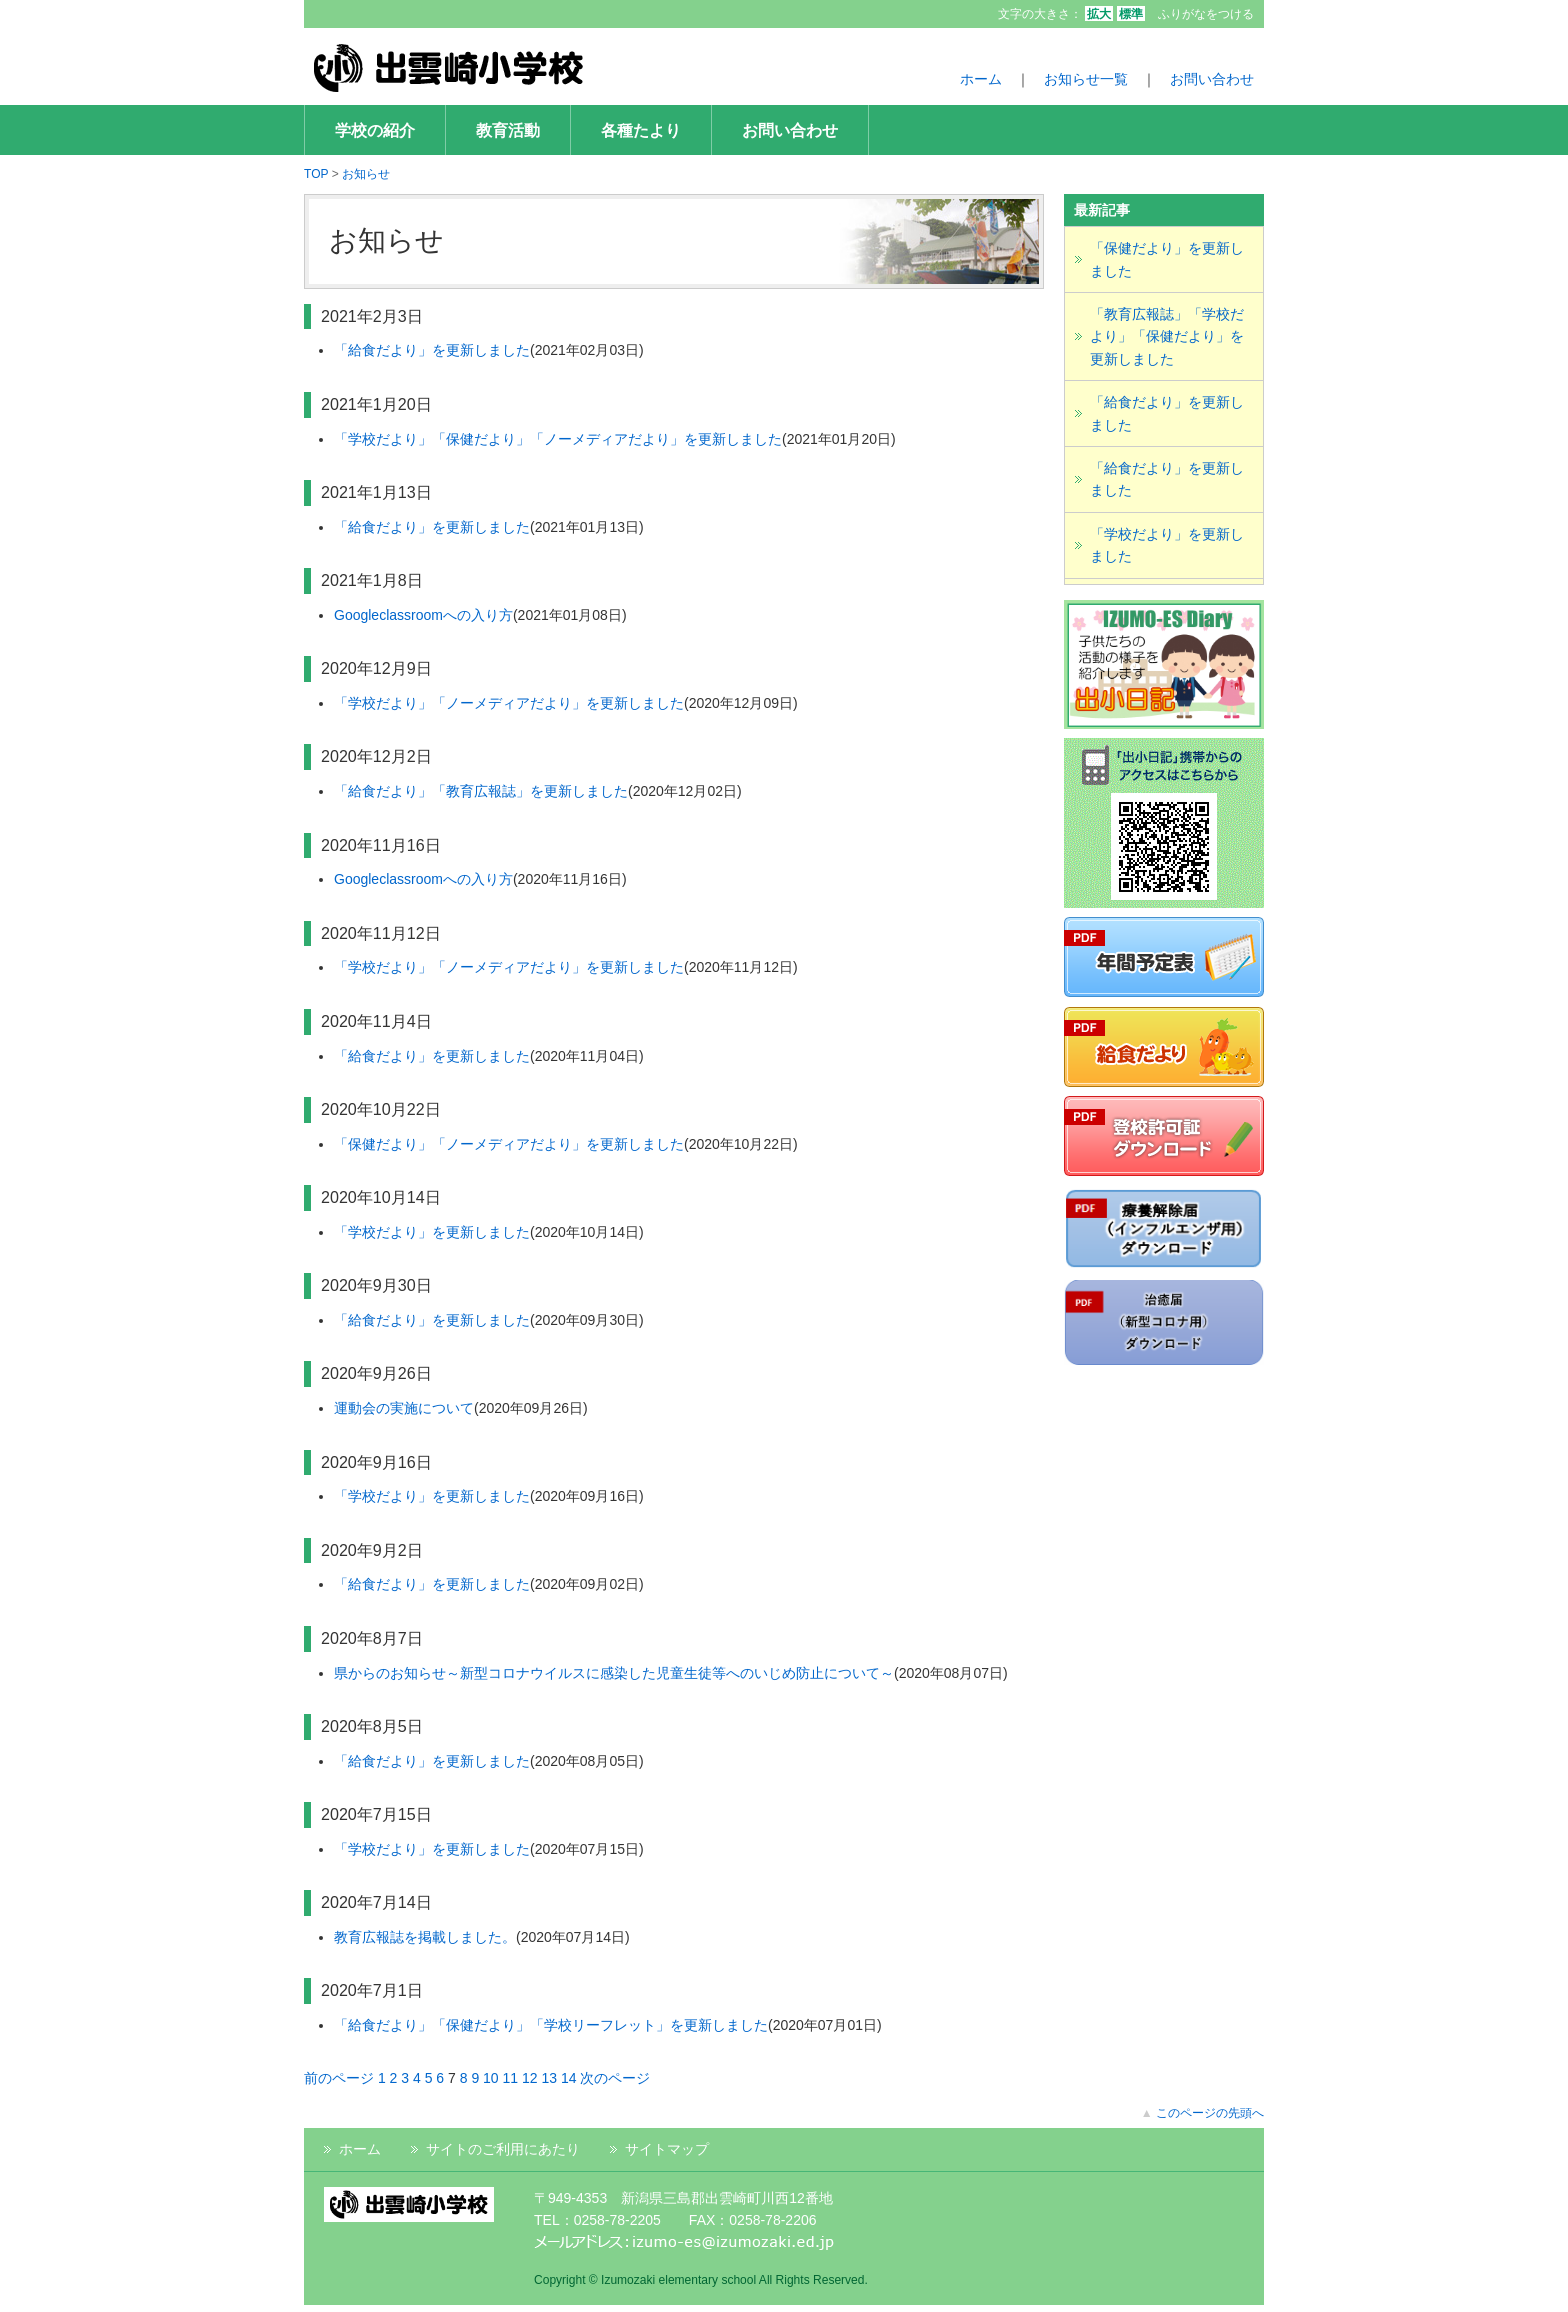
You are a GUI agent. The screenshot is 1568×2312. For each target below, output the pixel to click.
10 (491, 2078)
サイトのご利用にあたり (503, 2149)
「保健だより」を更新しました (1167, 259)
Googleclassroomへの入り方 (423, 615)
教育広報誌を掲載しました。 (425, 1937)
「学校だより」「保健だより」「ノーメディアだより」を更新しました (558, 439)
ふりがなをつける (1206, 14)
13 (549, 2078)
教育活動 (508, 130)
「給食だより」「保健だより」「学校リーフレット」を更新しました (551, 2025)
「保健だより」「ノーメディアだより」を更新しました (509, 1144)
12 (530, 2078)
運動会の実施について (404, 1408)
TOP (316, 174)
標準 (1131, 14)
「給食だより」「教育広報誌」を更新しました (481, 791)
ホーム (981, 79)
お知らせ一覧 (1086, 79)
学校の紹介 (375, 130)
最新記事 (1102, 210)
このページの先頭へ (1210, 2113)
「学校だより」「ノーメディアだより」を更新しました (509, 703)
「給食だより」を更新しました (432, 350)
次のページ (615, 2078)
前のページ (339, 2078)
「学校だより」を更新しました (432, 1232)
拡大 (1099, 14)
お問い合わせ (1212, 79)
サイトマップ (667, 2149)
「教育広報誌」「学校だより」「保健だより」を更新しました (1167, 336)
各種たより (641, 130)
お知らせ (366, 174)
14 (569, 2078)
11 (511, 2078)
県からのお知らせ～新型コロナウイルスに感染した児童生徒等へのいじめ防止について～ (614, 1673)
